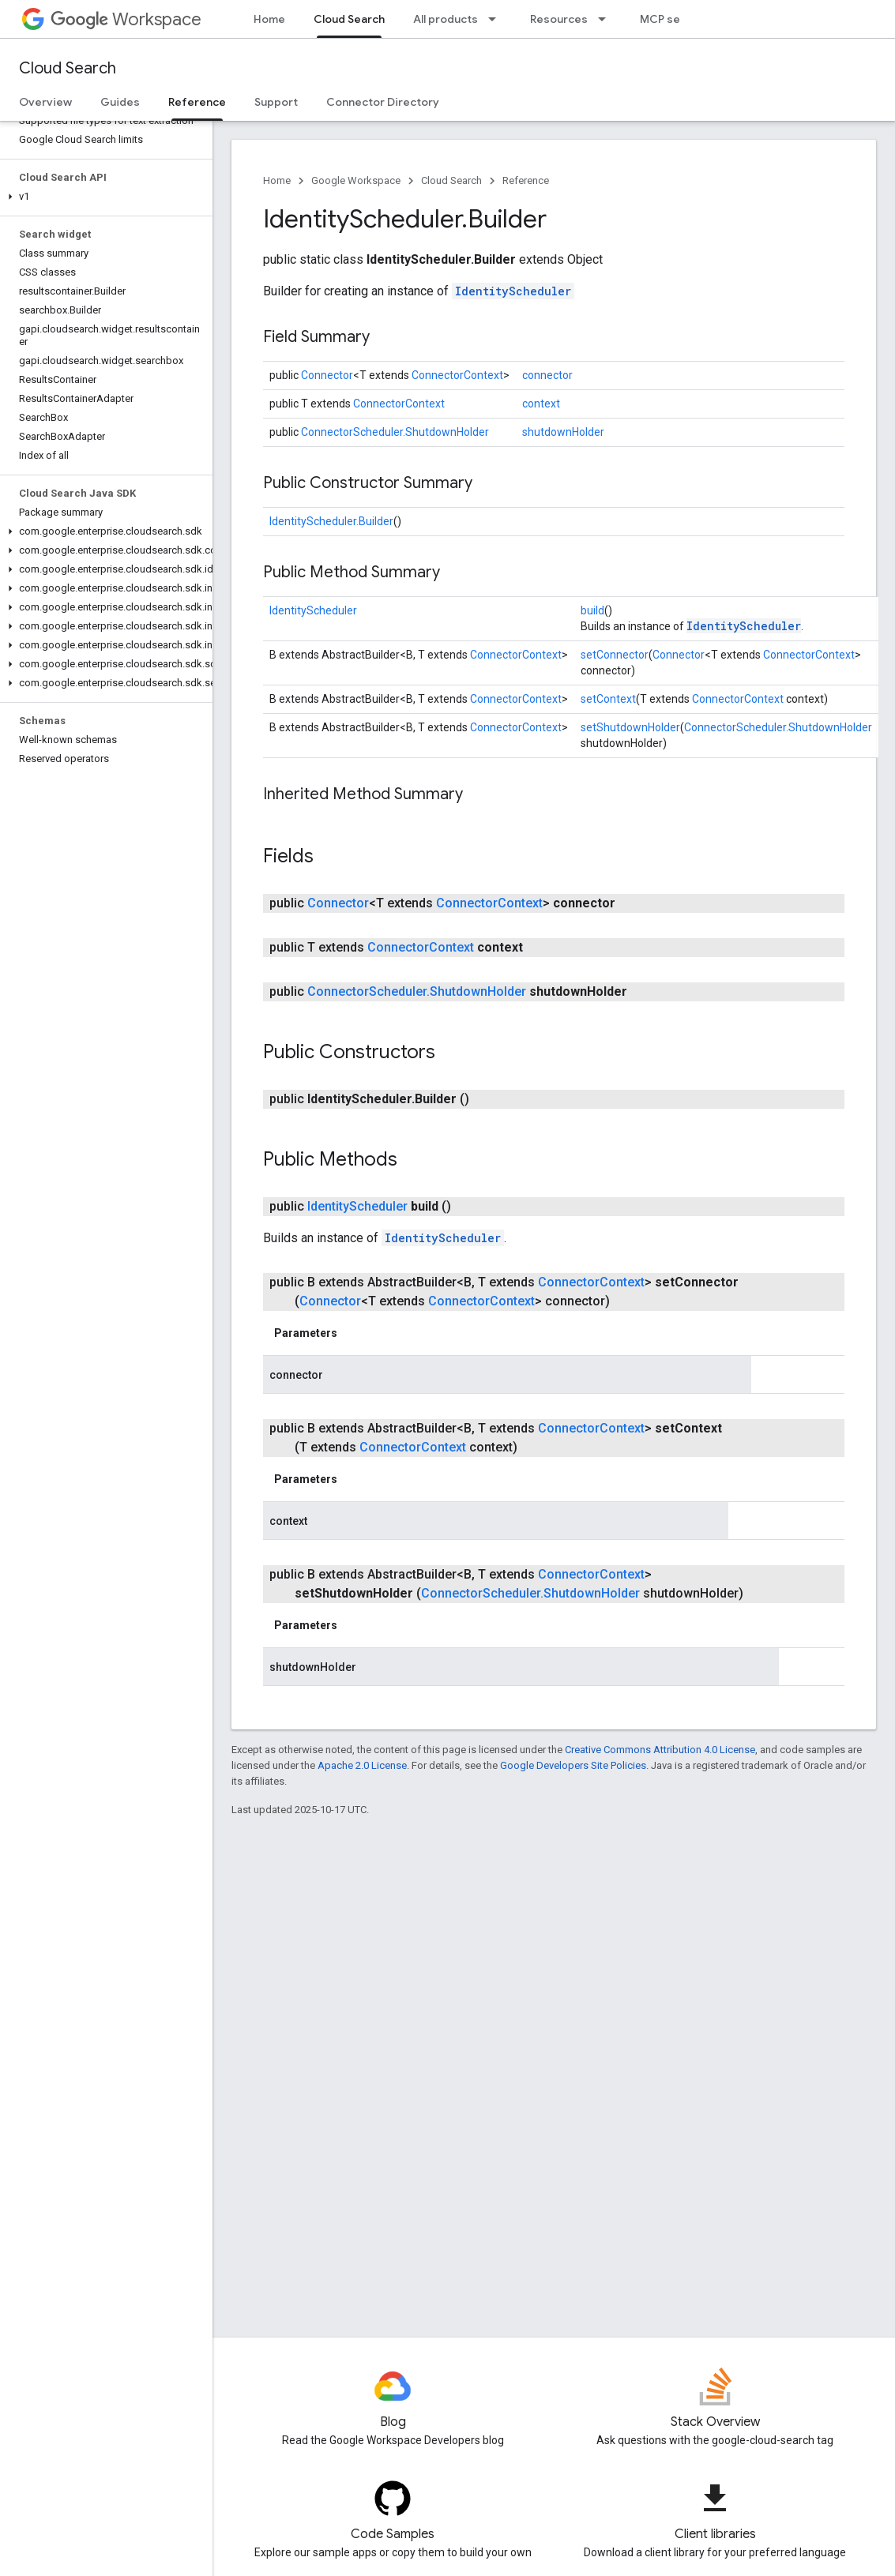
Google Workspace (355, 180)
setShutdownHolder (630, 727)
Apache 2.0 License (362, 1765)
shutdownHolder (563, 432)
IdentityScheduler (513, 291)
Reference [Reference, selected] (197, 102)
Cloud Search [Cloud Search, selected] (349, 19)
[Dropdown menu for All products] (497, 19)
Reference (525, 180)
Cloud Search (67, 68)
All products (445, 19)
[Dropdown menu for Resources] (607, 19)
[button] (103, 196)
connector (547, 375)
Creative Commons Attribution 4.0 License (660, 1750)
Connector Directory (382, 102)
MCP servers (674, 19)
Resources (559, 19)
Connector (327, 375)
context (541, 403)
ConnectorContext (457, 375)
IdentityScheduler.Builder (331, 521)
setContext (608, 699)
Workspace (126, 19)
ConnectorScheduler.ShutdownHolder (395, 432)
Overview (45, 102)
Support (276, 102)
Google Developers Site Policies (573, 1765)
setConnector (615, 654)
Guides (120, 102)
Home (269, 19)
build (592, 610)
